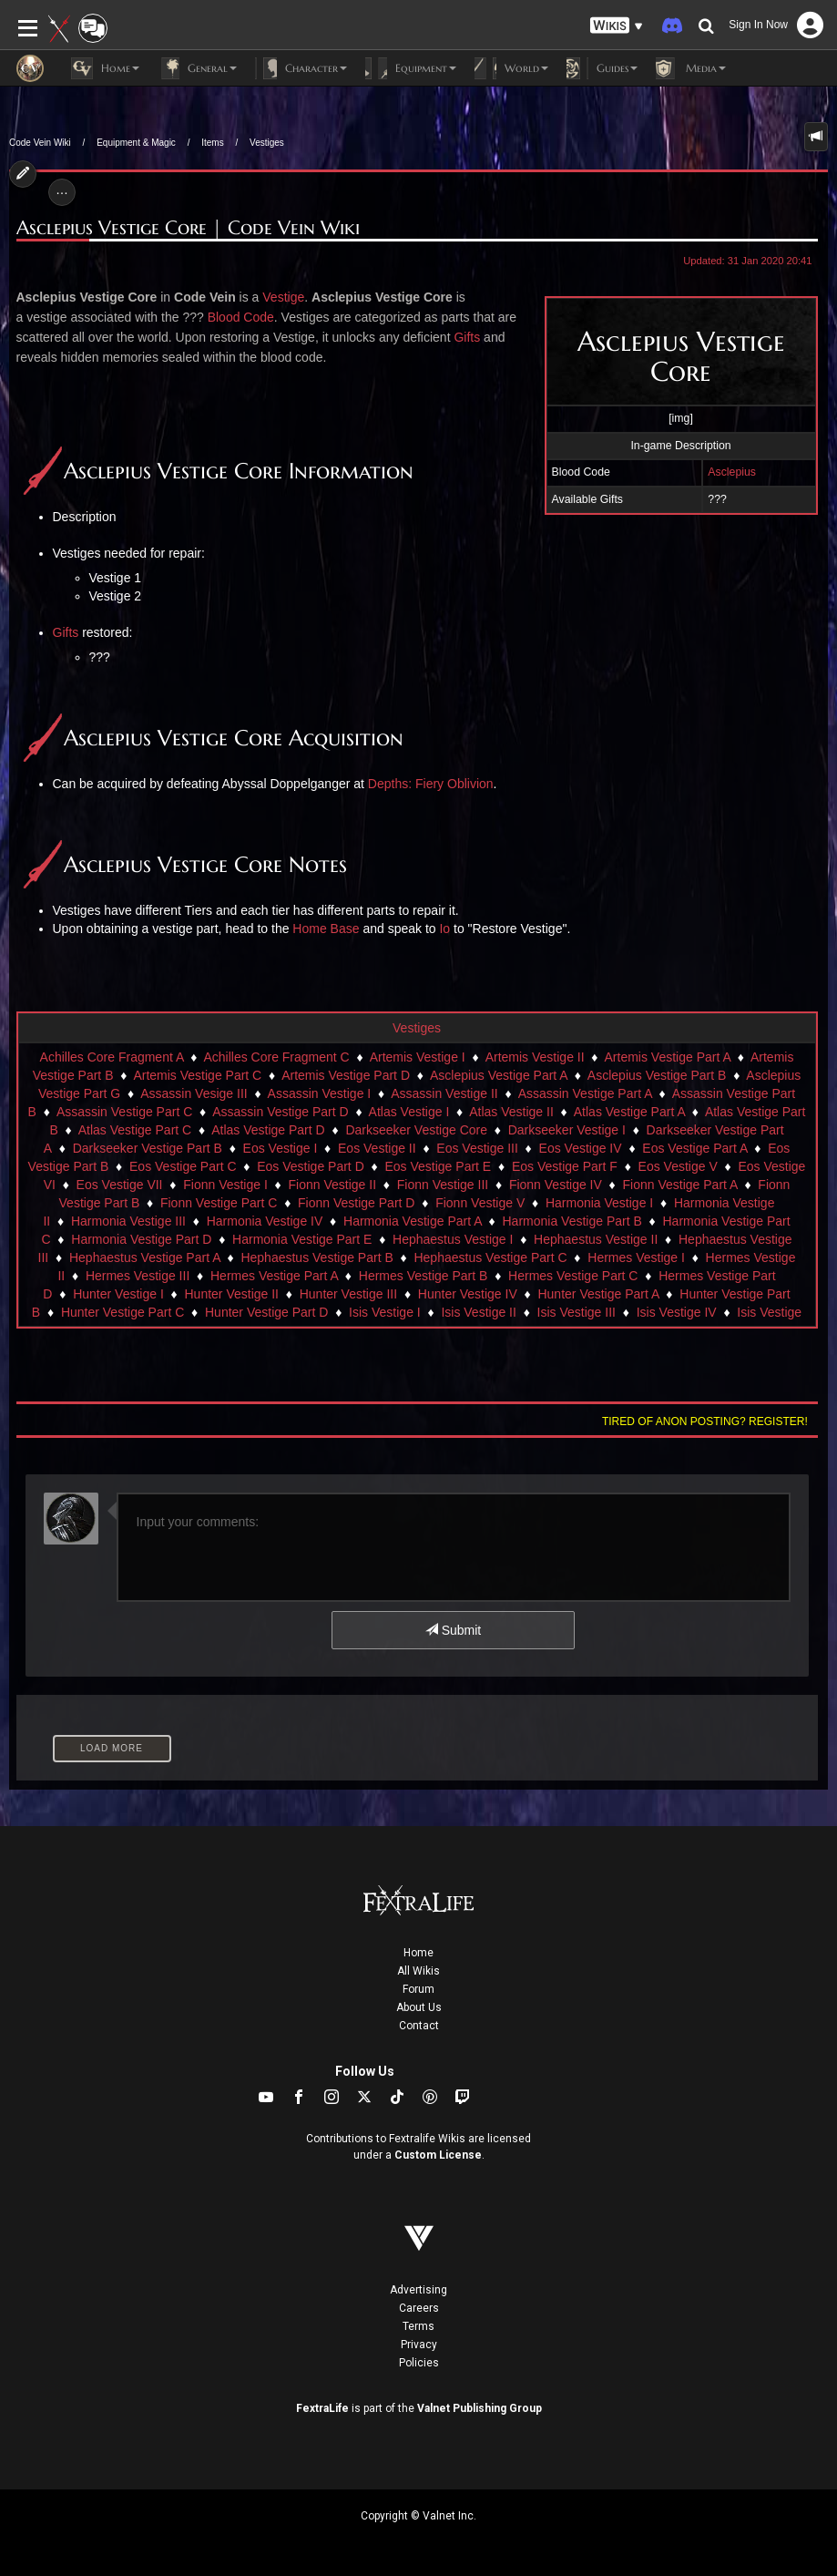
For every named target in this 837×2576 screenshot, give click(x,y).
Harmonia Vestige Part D (141, 1239)
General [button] (197, 68)
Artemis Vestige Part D (345, 1075)
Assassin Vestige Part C (124, 1111)
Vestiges (267, 143)
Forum (418, 1989)
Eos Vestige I (280, 1148)
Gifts (467, 337)
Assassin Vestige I (320, 1093)
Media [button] (691, 68)
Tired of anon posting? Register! (705, 1421)
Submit (453, 1630)
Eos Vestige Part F (565, 1166)
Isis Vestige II (478, 1312)
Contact (419, 2025)
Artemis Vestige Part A (668, 1057)
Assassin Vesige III (194, 1093)
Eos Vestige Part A (694, 1148)
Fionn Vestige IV (555, 1184)
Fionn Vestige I (225, 1184)
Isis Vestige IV (677, 1312)
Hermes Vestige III (137, 1275)
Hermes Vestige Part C (573, 1275)
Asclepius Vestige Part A (498, 1075)
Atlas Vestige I (409, 1111)
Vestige (283, 297)
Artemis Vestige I (417, 1057)
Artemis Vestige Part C (197, 1075)
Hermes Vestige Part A (274, 1275)
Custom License (438, 2155)
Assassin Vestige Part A (585, 1093)
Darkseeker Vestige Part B (147, 1148)
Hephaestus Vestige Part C (490, 1257)
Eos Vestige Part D (310, 1166)
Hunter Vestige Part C (122, 1312)
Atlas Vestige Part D (268, 1130)
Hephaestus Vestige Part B (316, 1257)
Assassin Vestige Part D (280, 1111)
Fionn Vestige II (333, 1184)
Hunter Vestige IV (467, 1294)
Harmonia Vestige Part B (571, 1221)
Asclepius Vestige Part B (657, 1075)
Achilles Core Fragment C (276, 1057)
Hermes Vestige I (636, 1257)
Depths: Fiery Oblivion (431, 783)
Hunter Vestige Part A (597, 1294)
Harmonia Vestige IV (265, 1221)
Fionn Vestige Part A (680, 1184)
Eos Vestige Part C (183, 1166)
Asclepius (732, 472)
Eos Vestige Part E (437, 1166)
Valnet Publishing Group (479, 2408)
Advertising (418, 2290)
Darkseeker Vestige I (567, 1130)
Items (212, 143)
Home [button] (105, 68)
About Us (419, 2007)
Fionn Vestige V (480, 1203)
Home (418, 1952)
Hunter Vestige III (348, 1294)
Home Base (325, 928)
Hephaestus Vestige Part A (144, 1257)
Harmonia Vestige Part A (412, 1221)
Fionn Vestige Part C (218, 1203)
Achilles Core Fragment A (112, 1057)
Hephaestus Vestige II (596, 1239)
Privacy (419, 2344)
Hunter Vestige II (231, 1294)
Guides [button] (602, 68)
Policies (419, 2362)
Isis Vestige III (576, 1312)
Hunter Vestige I (118, 1294)
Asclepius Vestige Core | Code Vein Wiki (188, 228)
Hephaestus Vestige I (453, 1239)
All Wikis (418, 1971)
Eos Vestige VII (120, 1184)
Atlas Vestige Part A (629, 1111)
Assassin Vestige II (444, 1093)
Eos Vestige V (678, 1166)
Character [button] (301, 68)
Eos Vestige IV (580, 1148)
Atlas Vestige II (511, 1111)
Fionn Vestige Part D (356, 1203)
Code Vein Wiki (40, 143)
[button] (616, 26)
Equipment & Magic (136, 143)
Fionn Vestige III (442, 1184)
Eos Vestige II (377, 1148)
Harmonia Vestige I (599, 1203)
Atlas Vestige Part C (135, 1130)
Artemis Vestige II (535, 1057)
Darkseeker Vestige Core (416, 1130)
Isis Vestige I (385, 1312)
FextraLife (322, 2408)
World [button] (511, 68)
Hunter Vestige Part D (266, 1312)
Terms (418, 2326)
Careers (419, 2308)
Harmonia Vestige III (128, 1221)
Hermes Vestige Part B (423, 1275)
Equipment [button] (410, 68)
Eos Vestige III (477, 1148)
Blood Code (241, 317)
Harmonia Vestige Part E (302, 1239)
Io (444, 928)
